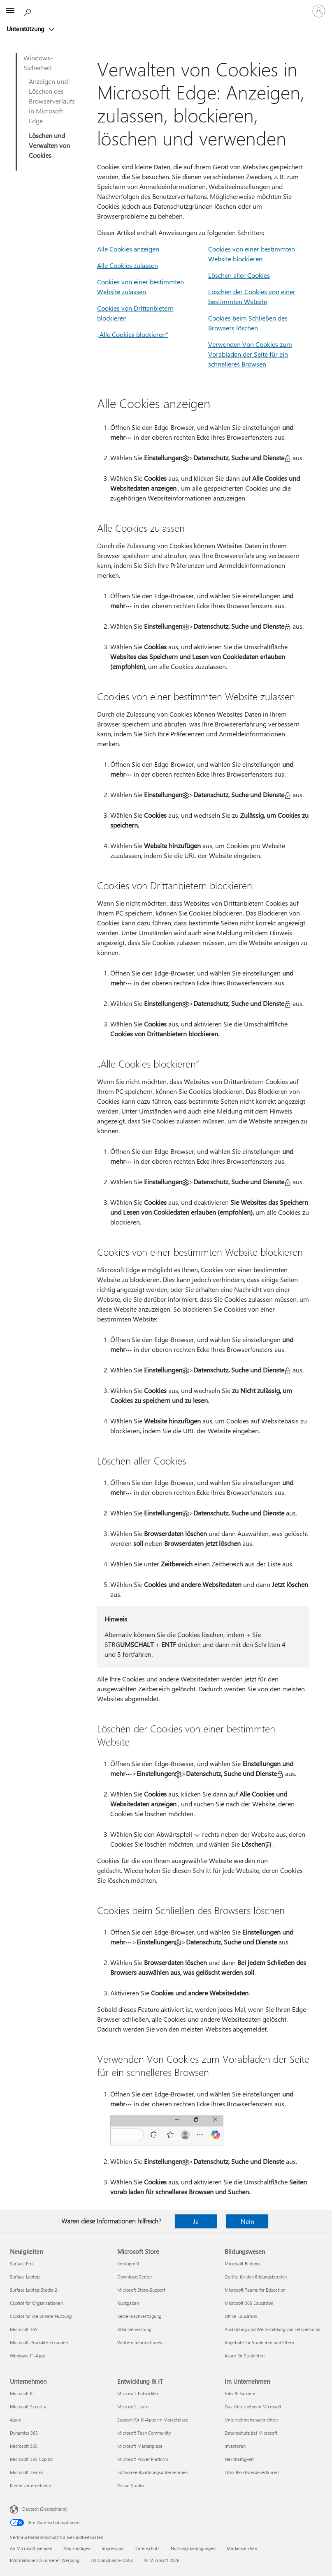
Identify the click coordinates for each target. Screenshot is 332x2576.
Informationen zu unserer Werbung (44, 2560)
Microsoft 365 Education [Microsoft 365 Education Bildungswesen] (249, 2303)
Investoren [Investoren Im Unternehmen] (235, 2446)
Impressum (112, 2548)
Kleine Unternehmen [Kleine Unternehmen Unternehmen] (30, 2485)
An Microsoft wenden (31, 2548)
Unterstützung (26, 29)
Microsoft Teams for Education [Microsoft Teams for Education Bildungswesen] (255, 2290)
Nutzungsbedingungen (193, 2548)
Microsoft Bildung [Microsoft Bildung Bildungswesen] (242, 2263)
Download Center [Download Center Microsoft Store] (134, 2277)
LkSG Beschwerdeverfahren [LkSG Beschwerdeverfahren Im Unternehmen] (252, 2472)
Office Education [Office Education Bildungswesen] (241, 2316)
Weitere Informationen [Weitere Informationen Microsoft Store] (140, 2342)
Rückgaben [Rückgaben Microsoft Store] (128, 2303)
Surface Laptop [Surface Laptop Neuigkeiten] (24, 2277)
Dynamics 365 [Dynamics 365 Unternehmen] (24, 2433)
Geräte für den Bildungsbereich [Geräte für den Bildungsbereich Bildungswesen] (256, 2277)
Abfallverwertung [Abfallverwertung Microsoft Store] (134, 2329)
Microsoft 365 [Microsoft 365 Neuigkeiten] (23, 2329)
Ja (196, 2221)
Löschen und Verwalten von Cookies (49, 145)
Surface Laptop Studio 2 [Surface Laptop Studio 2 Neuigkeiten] (33, 2290)
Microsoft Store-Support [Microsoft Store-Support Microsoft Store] (141, 2290)
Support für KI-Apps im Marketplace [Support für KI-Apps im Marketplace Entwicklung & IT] (152, 2420)
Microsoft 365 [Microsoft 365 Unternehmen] (23, 2446)
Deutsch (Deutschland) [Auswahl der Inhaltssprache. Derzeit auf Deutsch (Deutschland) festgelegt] (44, 2509)
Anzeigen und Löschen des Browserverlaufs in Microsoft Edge (52, 101)
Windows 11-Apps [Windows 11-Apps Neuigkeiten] (28, 2355)
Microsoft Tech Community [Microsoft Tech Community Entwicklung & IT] (144, 2433)
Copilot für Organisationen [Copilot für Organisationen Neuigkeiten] (36, 2303)
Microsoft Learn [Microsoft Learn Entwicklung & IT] (133, 2406)
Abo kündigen (77, 2548)
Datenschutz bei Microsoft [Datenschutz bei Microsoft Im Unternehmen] (251, 2433)
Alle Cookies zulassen (127, 265)
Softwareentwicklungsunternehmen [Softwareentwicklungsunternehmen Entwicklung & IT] (152, 2472)
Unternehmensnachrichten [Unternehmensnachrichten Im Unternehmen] (251, 2420)
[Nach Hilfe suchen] (29, 10)
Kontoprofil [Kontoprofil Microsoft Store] (128, 2263)
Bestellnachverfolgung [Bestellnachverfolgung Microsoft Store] (139, 2316)
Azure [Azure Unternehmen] (15, 2420)
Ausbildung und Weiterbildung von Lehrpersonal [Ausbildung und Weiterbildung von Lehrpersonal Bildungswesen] (272, 2329)
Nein (247, 2221)
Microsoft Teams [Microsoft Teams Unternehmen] (26, 2472)
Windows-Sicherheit (38, 62)
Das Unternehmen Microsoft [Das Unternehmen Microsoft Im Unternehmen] (253, 2406)
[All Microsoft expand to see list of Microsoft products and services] (10, 11)
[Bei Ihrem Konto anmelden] (319, 11)
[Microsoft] (166, 6)
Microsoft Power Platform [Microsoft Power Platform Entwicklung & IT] (142, 2459)
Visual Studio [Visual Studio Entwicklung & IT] (130, 2485)
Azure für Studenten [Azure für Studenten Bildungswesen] (245, 2355)
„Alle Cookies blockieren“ (132, 334)
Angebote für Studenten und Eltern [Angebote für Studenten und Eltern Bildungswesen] (259, 2342)
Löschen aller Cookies (239, 275)
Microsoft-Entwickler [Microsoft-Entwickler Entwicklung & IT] (137, 2393)
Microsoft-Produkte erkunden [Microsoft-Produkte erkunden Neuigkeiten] (39, 2342)
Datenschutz (147, 2548)
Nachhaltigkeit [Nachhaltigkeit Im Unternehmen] (239, 2459)
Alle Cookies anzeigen (128, 248)
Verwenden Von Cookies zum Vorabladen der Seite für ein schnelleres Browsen (250, 354)
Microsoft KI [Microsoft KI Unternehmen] (22, 2393)
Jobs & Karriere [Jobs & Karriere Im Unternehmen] (240, 2393)
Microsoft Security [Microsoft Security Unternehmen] (28, 2406)
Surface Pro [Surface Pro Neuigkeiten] (21, 2263)
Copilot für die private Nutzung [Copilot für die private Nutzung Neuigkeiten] (41, 2316)
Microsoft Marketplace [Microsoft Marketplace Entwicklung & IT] (140, 2446)
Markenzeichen (242, 2548)
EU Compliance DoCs (112, 2560)
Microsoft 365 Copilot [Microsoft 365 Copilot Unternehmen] (31, 2459)
